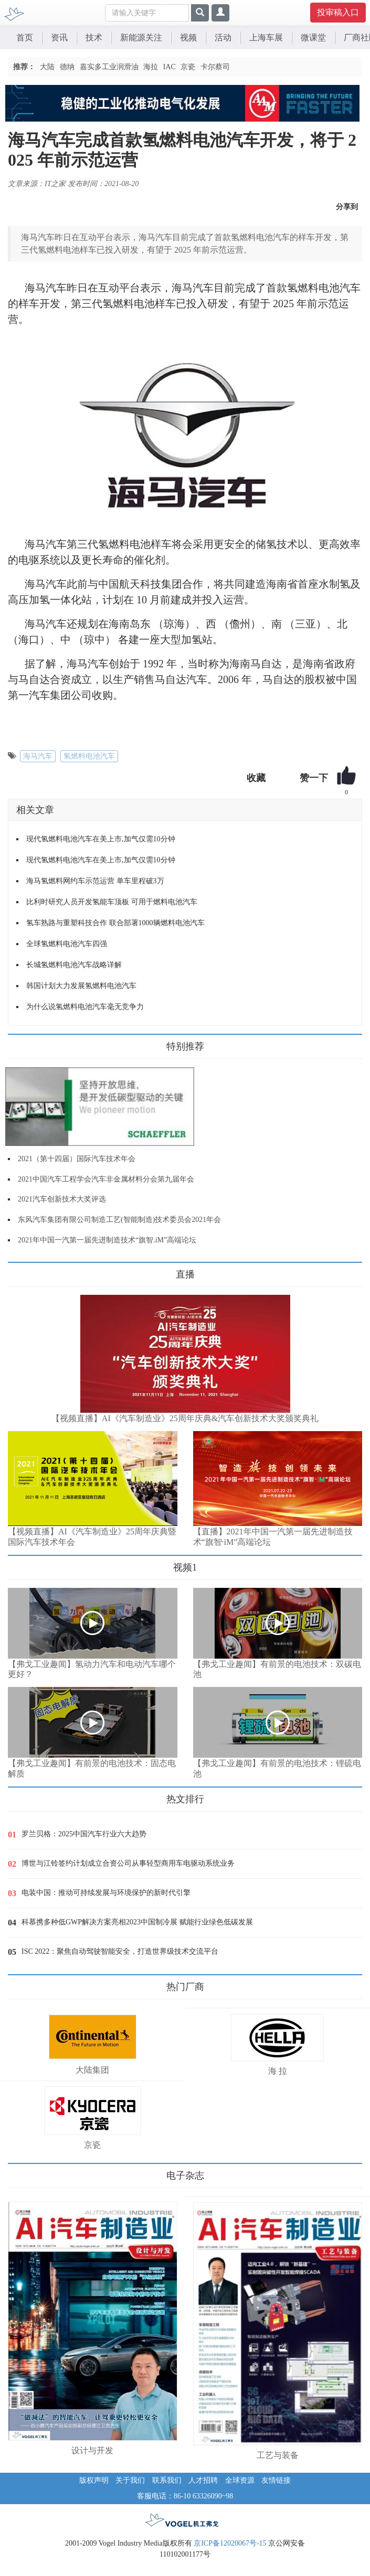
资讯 (59, 37)
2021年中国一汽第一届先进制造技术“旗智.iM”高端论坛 (107, 1240)
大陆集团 (92, 2069)
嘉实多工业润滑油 (109, 67)
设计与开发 (92, 2450)
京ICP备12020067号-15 (230, 2543)
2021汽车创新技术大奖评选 (62, 1199)
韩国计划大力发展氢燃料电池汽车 (81, 986)
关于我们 (130, 2480)
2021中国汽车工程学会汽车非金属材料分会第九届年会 (106, 1179)
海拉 (150, 67)
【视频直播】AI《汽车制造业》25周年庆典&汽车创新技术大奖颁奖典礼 (185, 1418)
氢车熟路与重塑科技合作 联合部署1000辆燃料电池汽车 (115, 923)
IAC (169, 67)
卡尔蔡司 (215, 67)
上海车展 (266, 37)
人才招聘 (203, 2480)
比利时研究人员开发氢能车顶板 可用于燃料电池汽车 (111, 902)
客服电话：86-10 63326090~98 (185, 2496)
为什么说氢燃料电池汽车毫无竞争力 (85, 1007)
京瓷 (188, 67)
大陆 (47, 67)
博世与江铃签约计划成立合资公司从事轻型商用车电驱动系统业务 (128, 1863)
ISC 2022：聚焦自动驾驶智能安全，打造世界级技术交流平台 (120, 1951)
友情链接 (276, 2480)
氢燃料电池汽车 (89, 756)
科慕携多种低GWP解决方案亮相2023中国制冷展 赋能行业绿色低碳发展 (137, 1922)
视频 (188, 37)
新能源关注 (141, 37)
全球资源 (240, 2480)
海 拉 (277, 2070)
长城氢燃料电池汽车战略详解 (74, 965)
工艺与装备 (278, 2455)
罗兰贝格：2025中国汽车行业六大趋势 (84, 1834)
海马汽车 (37, 756)
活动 (223, 37)
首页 (24, 37)
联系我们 (167, 2480)
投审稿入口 (338, 12)
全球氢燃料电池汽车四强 (66, 944)
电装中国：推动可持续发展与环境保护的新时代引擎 (106, 1893)
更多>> (18, 1270)
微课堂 (313, 37)
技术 (94, 37)
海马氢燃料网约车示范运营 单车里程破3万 (95, 881)
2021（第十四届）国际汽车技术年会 (76, 1159)
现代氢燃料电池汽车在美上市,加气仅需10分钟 (100, 839)
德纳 (67, 67)
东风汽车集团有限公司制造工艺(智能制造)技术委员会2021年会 (119, 1220)
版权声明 (94, 2480)
